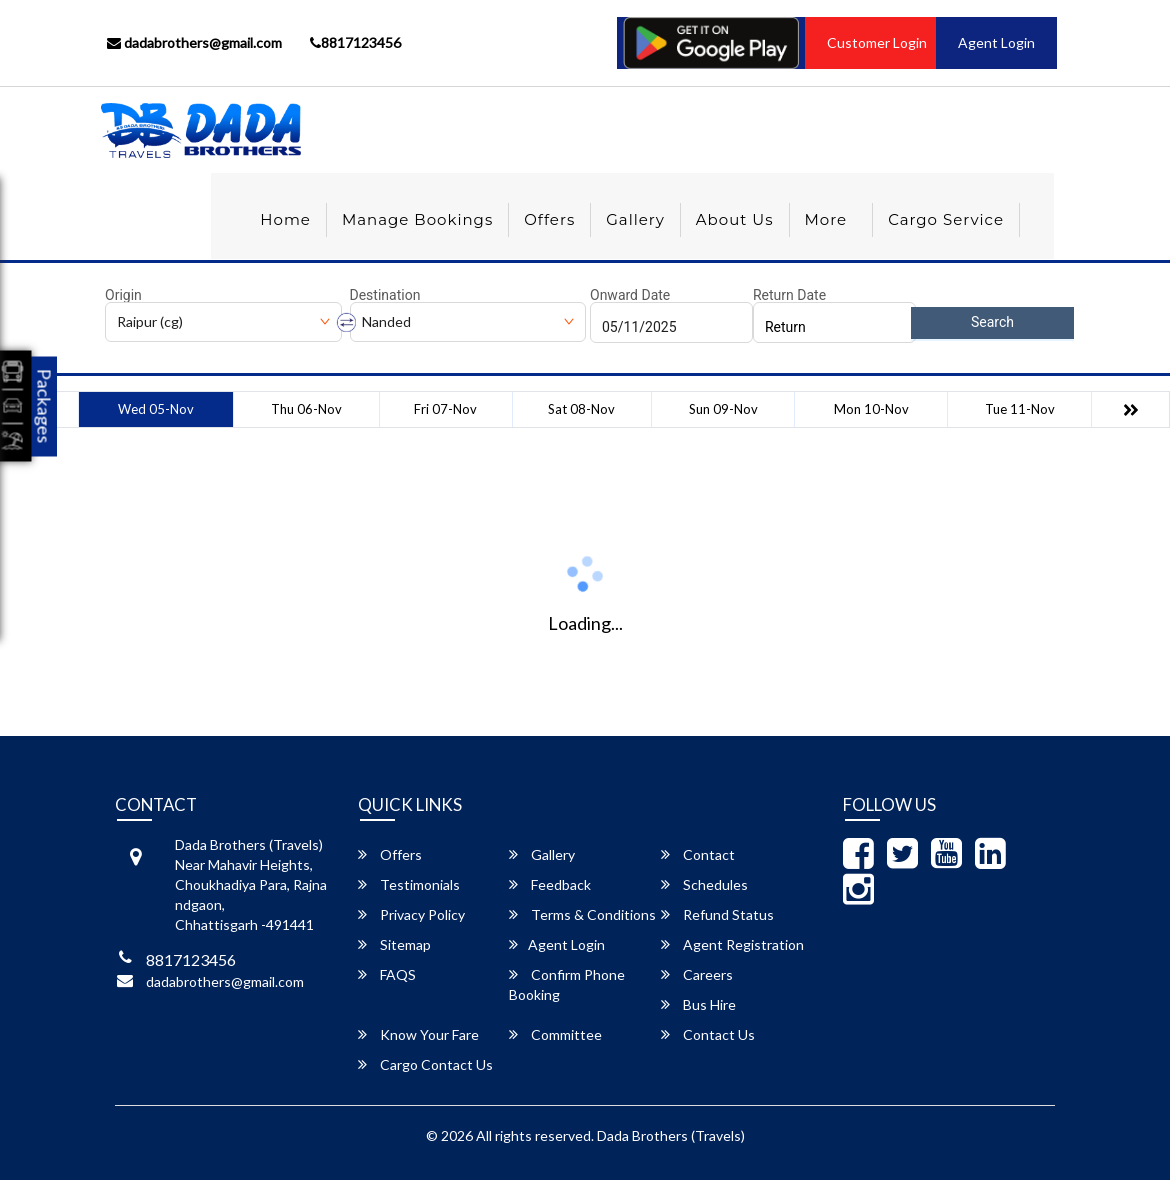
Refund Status (717, 914)
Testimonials (409, 884)
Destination (385, 295)
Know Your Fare (418, 1034)
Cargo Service (946, 219)
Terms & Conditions (582, 914)
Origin (123, 295)
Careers (697, 974)
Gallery (635, 219)
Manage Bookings (417, 219)
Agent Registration (732, 944)
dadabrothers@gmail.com (194, 42)
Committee (555, 1034)
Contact (698, 854)
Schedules (704, 884)
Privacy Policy (411, 914)
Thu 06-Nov (306, 409)
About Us (735, 219)
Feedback (550, 884)
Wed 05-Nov (156, 409)
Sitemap (394, 944)
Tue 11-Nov (1020, 409)
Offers (549, 219)
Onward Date (630, 295)
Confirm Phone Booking (567, 984)
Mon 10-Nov (871, 409)
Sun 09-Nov (723, 409)
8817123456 (355, 42)
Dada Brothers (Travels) (671, 1135)
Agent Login (996, 42)
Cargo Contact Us (425, 1064)
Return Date (789, 295)
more (826, 219)
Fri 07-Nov (445, 409)
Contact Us (708, 1034)
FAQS (387, 974)
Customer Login (877, 42)
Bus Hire (698, 1004)
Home (285, 219)
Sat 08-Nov (581, 409)
